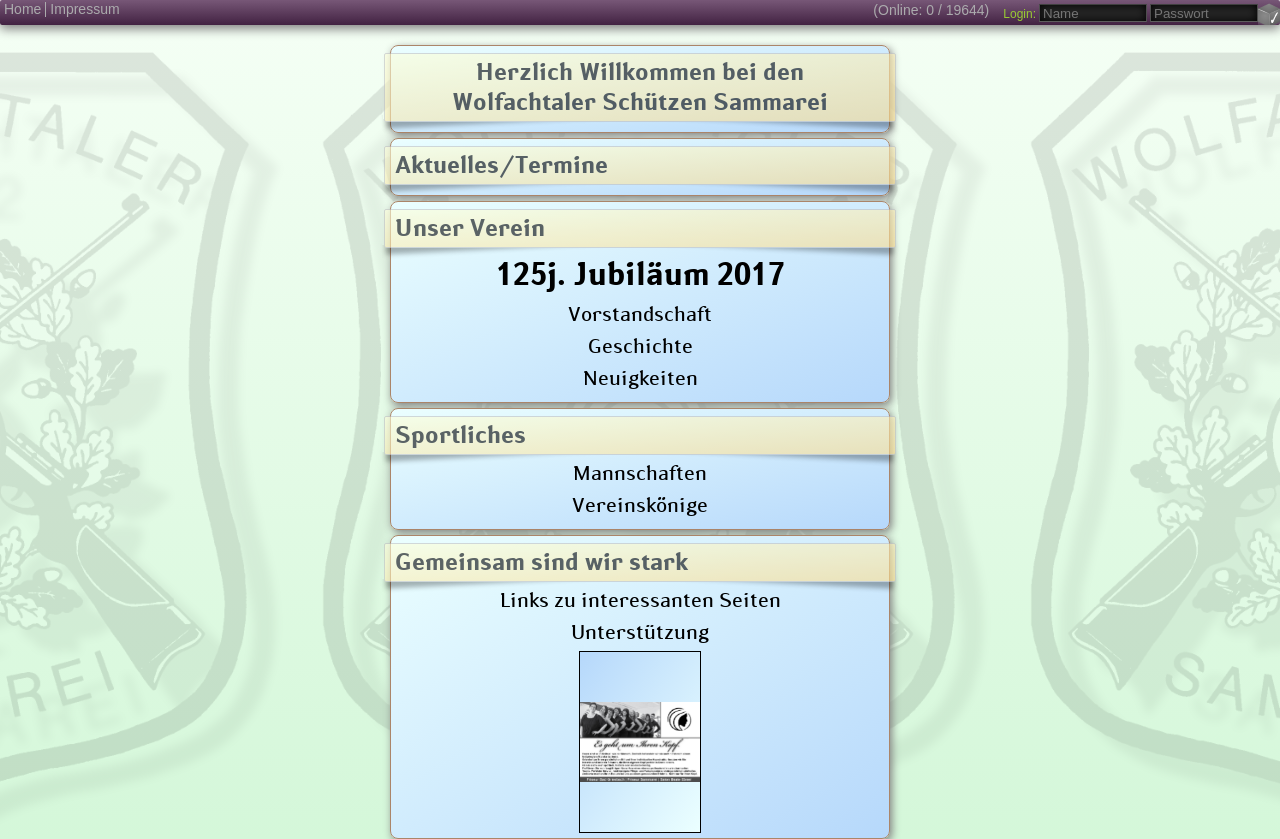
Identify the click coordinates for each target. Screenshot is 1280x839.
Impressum (84, 9)
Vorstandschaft (640, 313)
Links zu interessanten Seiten (640, 599)
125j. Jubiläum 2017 (640, 273)
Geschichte (640, 345)
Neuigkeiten (640, 377)
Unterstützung (640, 631)
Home (22, 9)
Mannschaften (640, 472)
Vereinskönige (640, 504)
